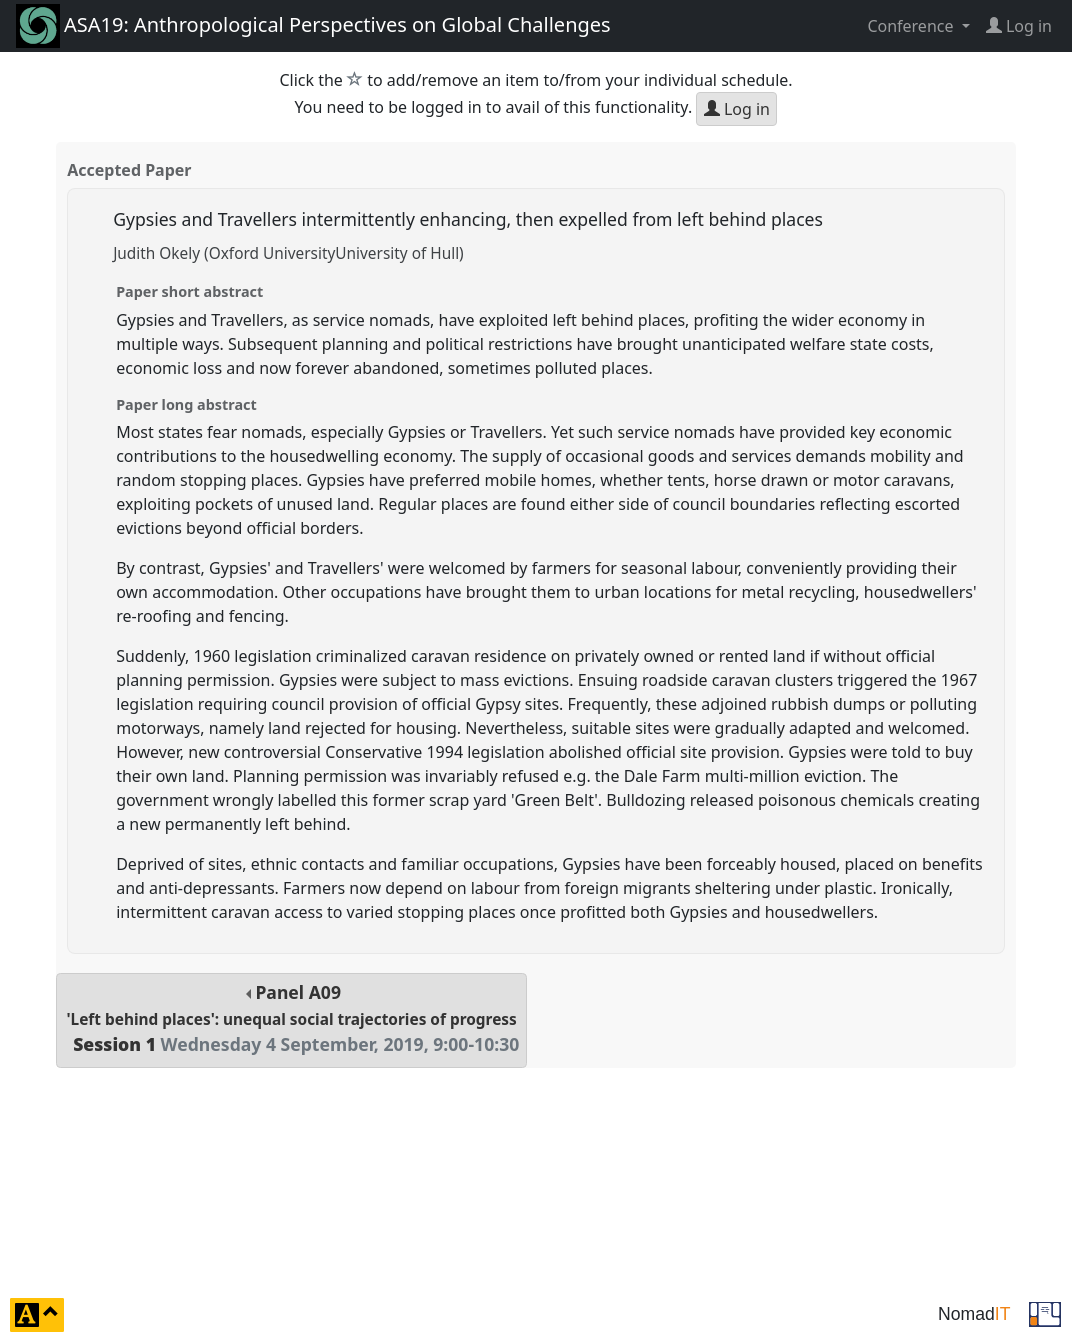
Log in (737, 109)
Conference (912, 26)
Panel (291, 1018)
